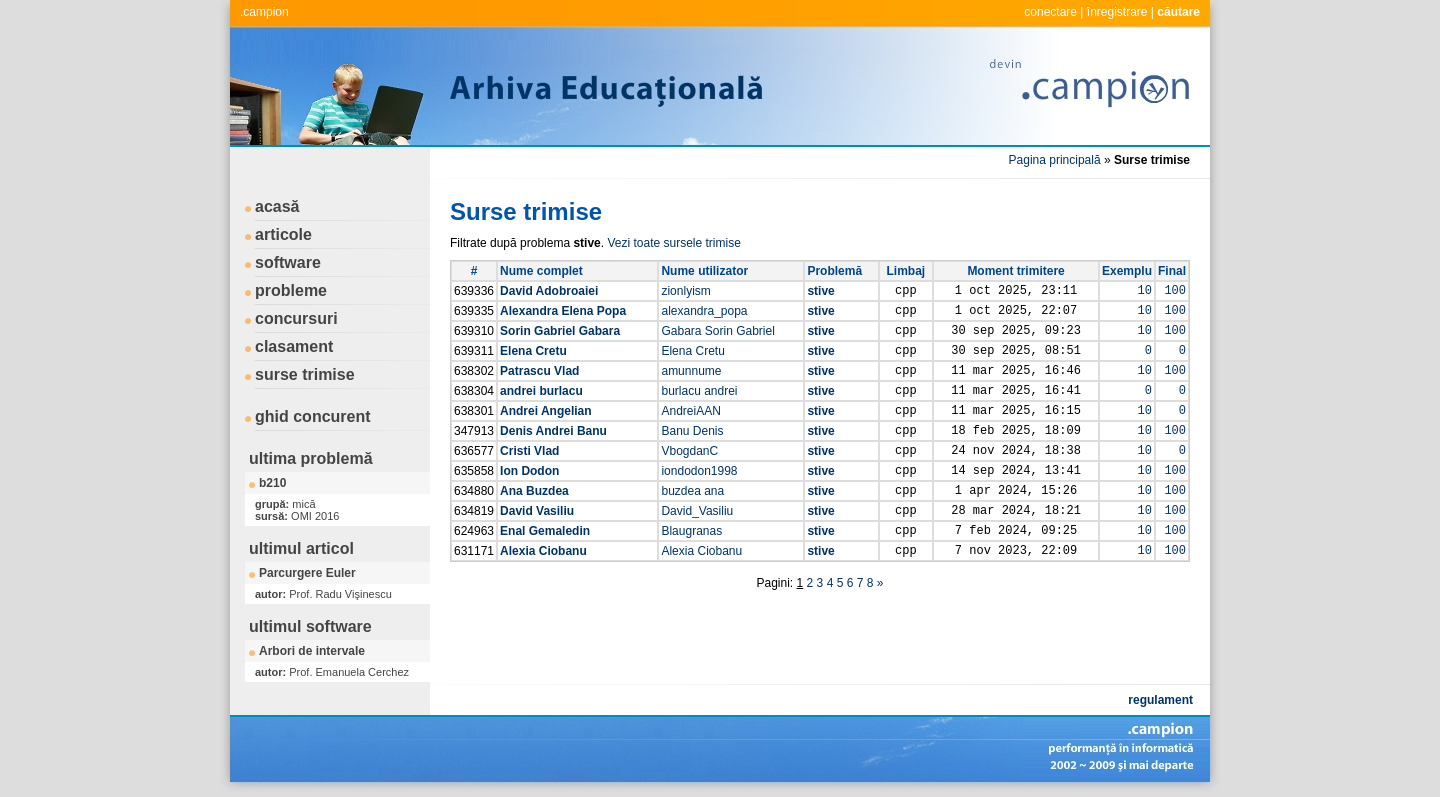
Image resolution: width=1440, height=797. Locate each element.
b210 (272, 483)
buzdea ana (692, 491)
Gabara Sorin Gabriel (717, 331)
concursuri (296, 318)
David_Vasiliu (697, 511)
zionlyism (685, 291)
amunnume (691, 371)
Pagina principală (1055, 160)
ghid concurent (313, 416)
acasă (277, 206)
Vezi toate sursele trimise (673, 243)
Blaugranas (691, 531)
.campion (264, 12)
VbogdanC (689, 451)
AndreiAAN (690, 411)
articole (283, 234)
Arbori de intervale (312, 651)
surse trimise (305, 374)
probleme (291, 290)
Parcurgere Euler (307, 573)
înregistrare (1117, 12)
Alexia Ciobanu (701, 551)
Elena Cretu (692, 351)
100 (1175, 291)
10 (1145, 291)
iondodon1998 (699, 471)
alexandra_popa (704, 311)
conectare (1050, 12)
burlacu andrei (699, 391)
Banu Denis (692, 431)
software (288, 262)
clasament (294, 346)
